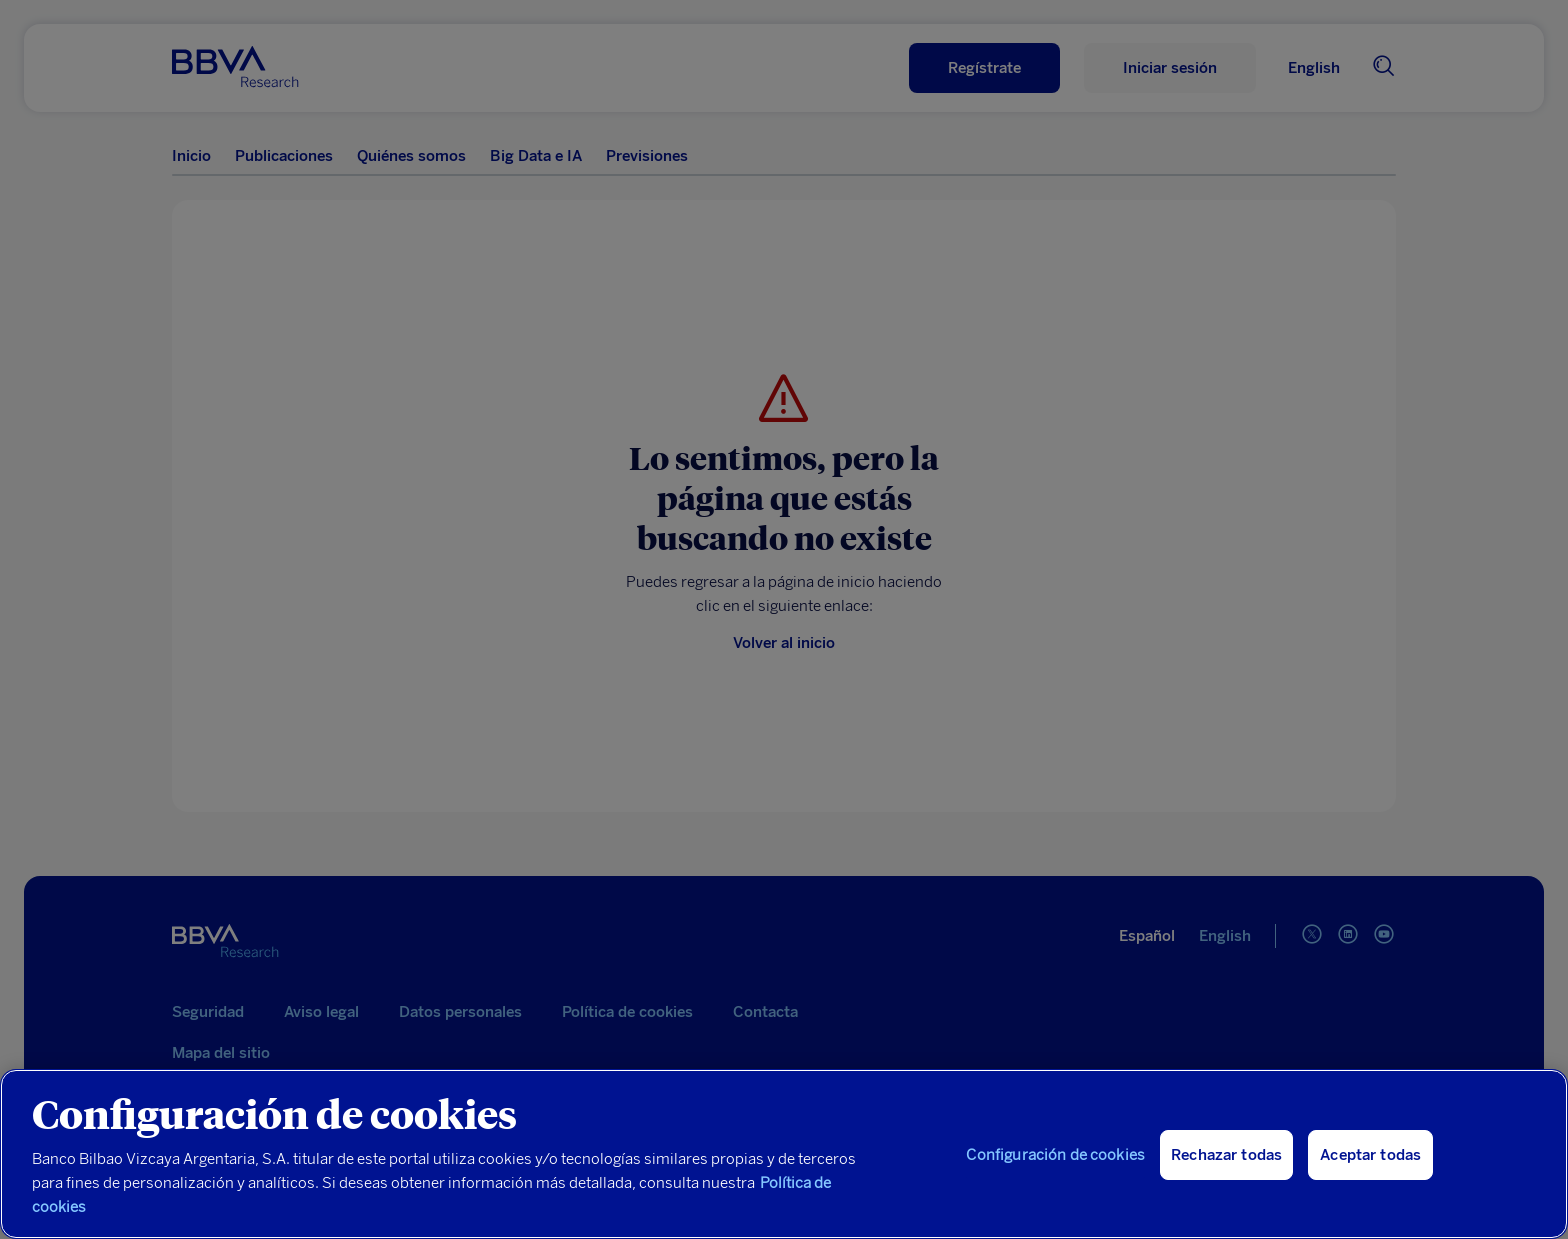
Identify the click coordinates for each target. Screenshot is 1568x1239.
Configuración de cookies (1055, 1155)
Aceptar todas (1370, 1155)
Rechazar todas (1226, 1155)
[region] (784, 1154)
